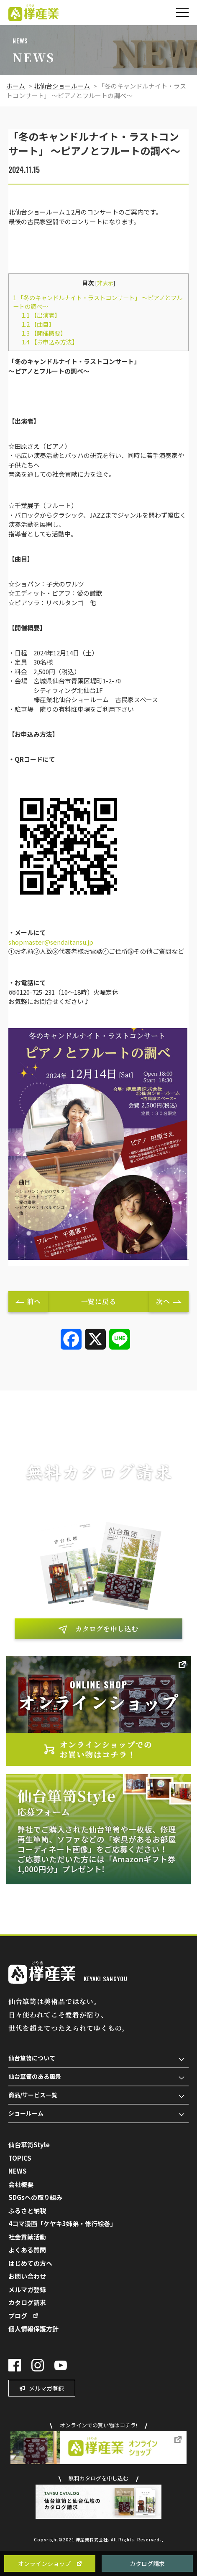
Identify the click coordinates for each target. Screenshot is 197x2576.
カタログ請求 (147, 2563)
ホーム (15, 86)
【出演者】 (41, 315)
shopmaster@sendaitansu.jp (50, 942)
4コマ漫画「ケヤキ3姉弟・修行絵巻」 (62, 2223)
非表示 (105, 283)
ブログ (17, 2315)
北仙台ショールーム (61, 86)
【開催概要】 (44, 333)
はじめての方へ (30, 2263)
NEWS (17, 2170)
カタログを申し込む (106, 1628)
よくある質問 (27, 2249)
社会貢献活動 (27, 2236)
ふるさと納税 (27, 2210)
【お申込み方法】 (50, 341)
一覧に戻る (98, 1301)
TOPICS (19, 2158)
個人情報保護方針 (33, 2328)
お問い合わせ (27, 2276)
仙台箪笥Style (29, 2144)
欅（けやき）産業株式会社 (33, 12)
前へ (34, 1301)
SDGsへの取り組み (35, 2197)
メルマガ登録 (27, 2289)
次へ (163, 1301)
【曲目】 (38, 324)
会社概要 (20, 2184)
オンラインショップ (44, 2563)
